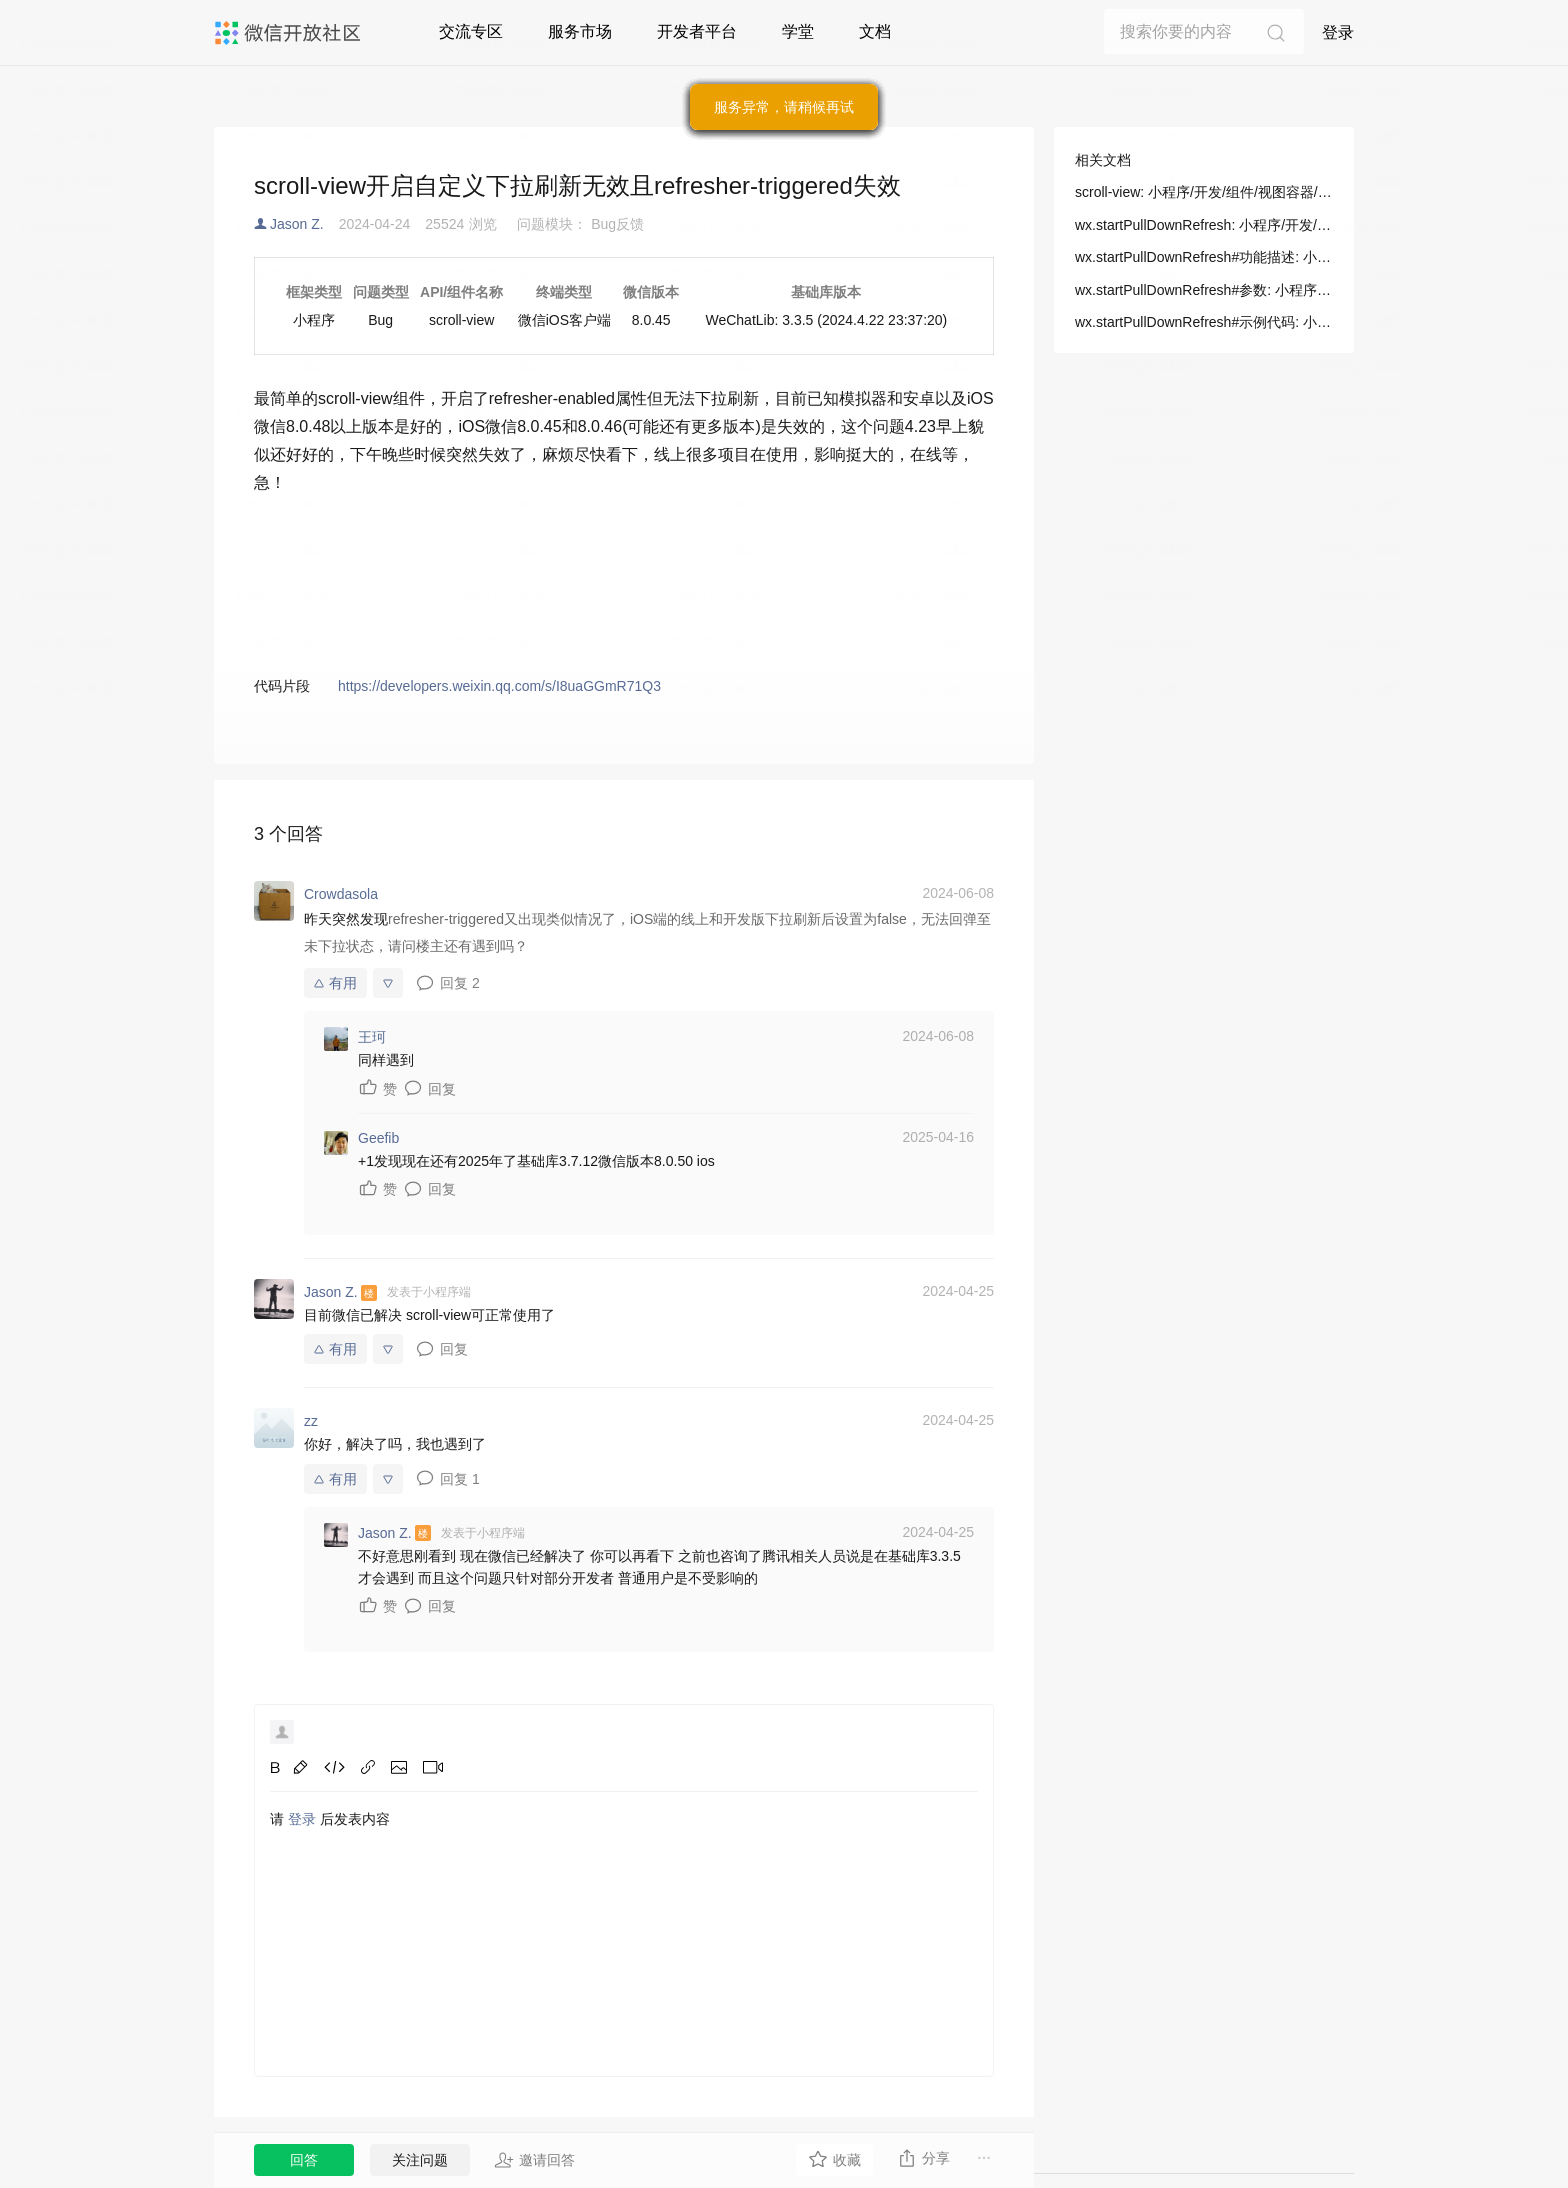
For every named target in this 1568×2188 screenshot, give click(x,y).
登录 (1338, 32)
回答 (304, 2160)
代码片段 (282, 686)
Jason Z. (297, 224)
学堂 (798, 31)
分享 (923, 2158)
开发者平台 (697, 31)
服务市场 (580, 31)
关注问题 (420, 2160)
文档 (875, 31)
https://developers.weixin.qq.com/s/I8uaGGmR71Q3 (499, 686)
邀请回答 (534, 2160)
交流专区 (471, 31)
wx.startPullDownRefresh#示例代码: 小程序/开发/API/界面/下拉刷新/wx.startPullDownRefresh (1204, 322)
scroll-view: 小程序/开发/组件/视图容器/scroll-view (1204, 192)
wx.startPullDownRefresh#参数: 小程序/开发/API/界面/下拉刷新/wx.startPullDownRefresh (1204, 290)
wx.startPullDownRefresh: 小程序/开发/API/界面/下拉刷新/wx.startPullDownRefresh (1204, 225)
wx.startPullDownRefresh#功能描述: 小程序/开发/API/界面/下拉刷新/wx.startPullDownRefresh (1204, 257)
